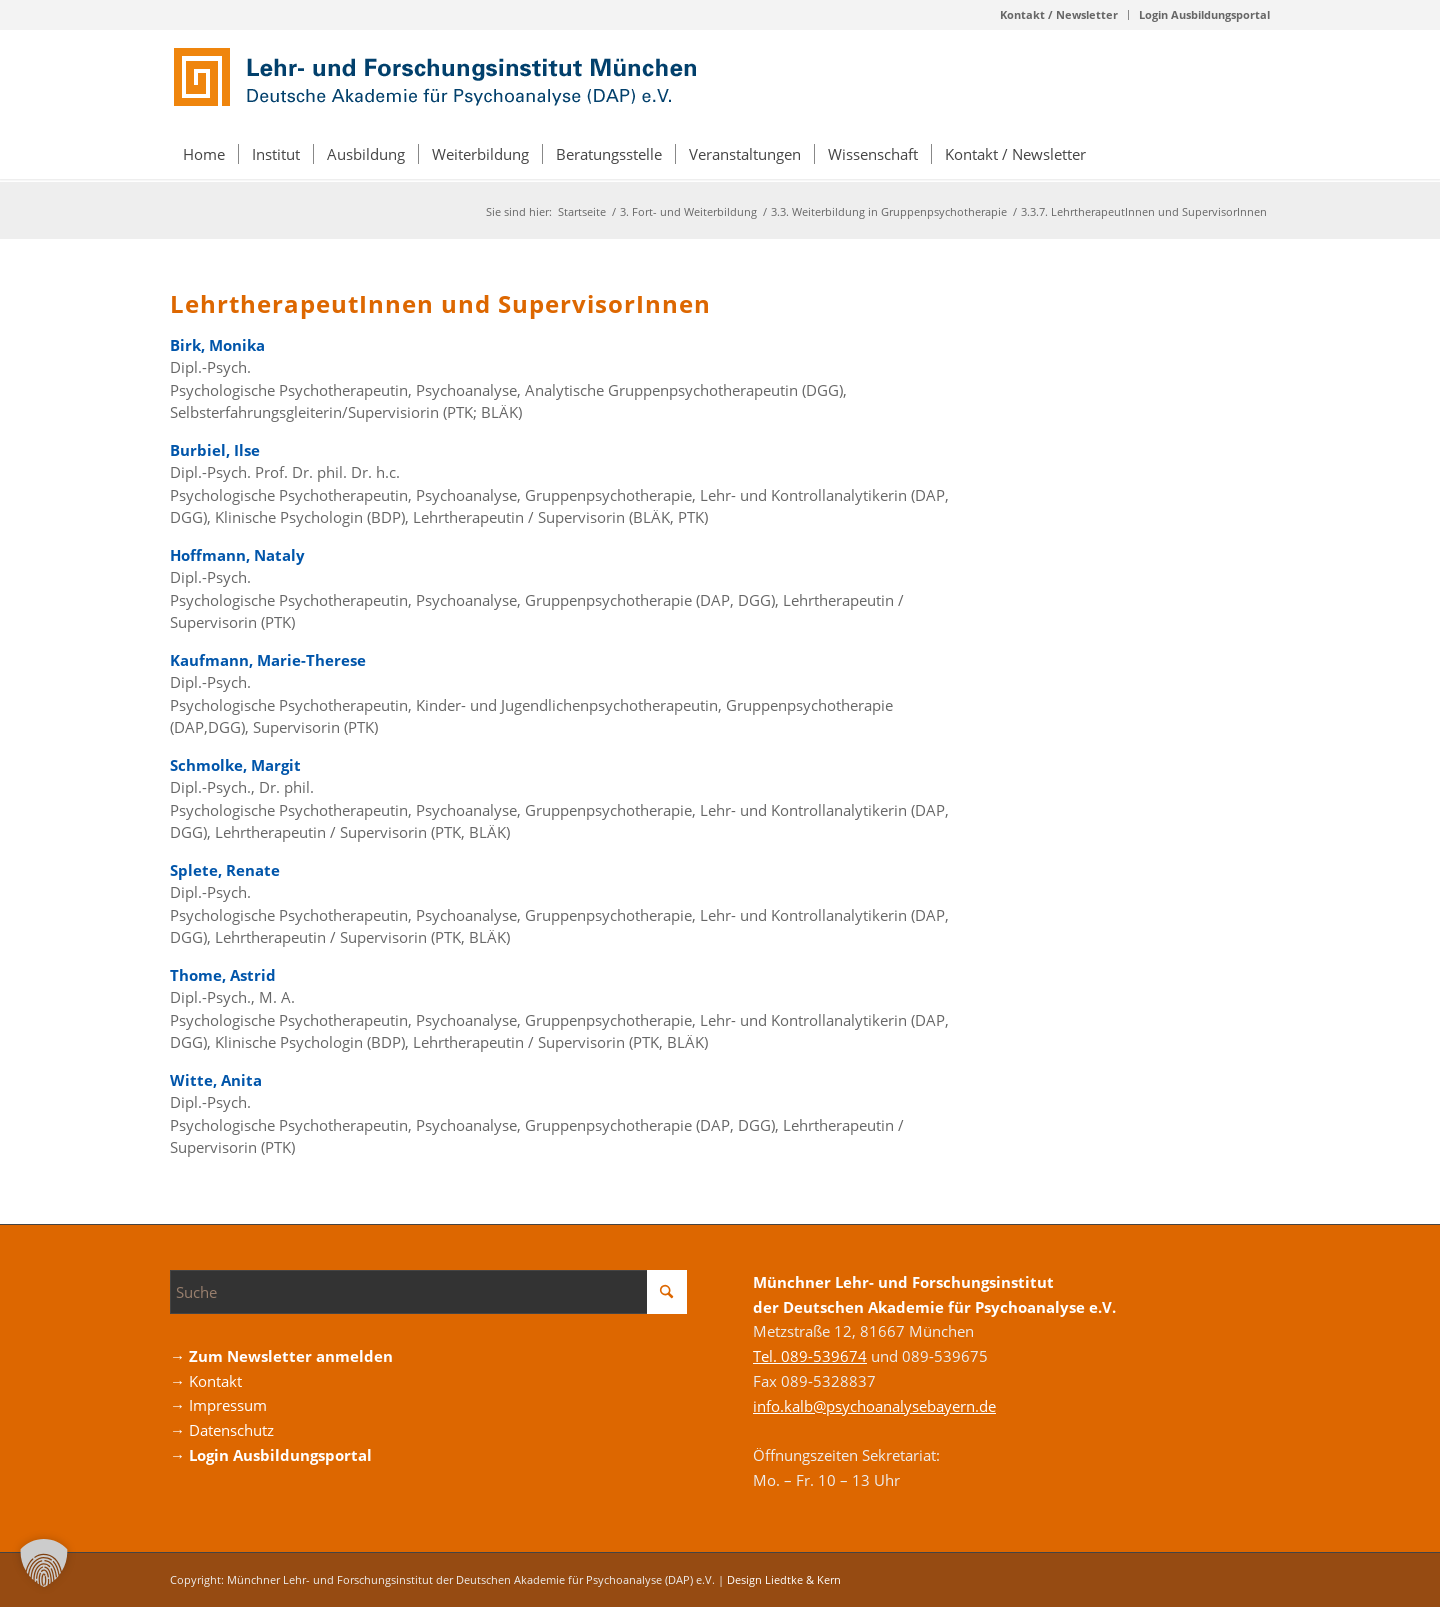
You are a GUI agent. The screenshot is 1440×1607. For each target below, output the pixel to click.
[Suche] (428, 1292)
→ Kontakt (206, 1381)
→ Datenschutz (222, 1430)
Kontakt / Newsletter (1059, 14)
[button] (44, 1563)
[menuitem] (1059, 15)
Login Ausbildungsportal (1204, 14)
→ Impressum (218, 1405)
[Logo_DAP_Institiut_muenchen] (440, 79)
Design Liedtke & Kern (784, 1579)
